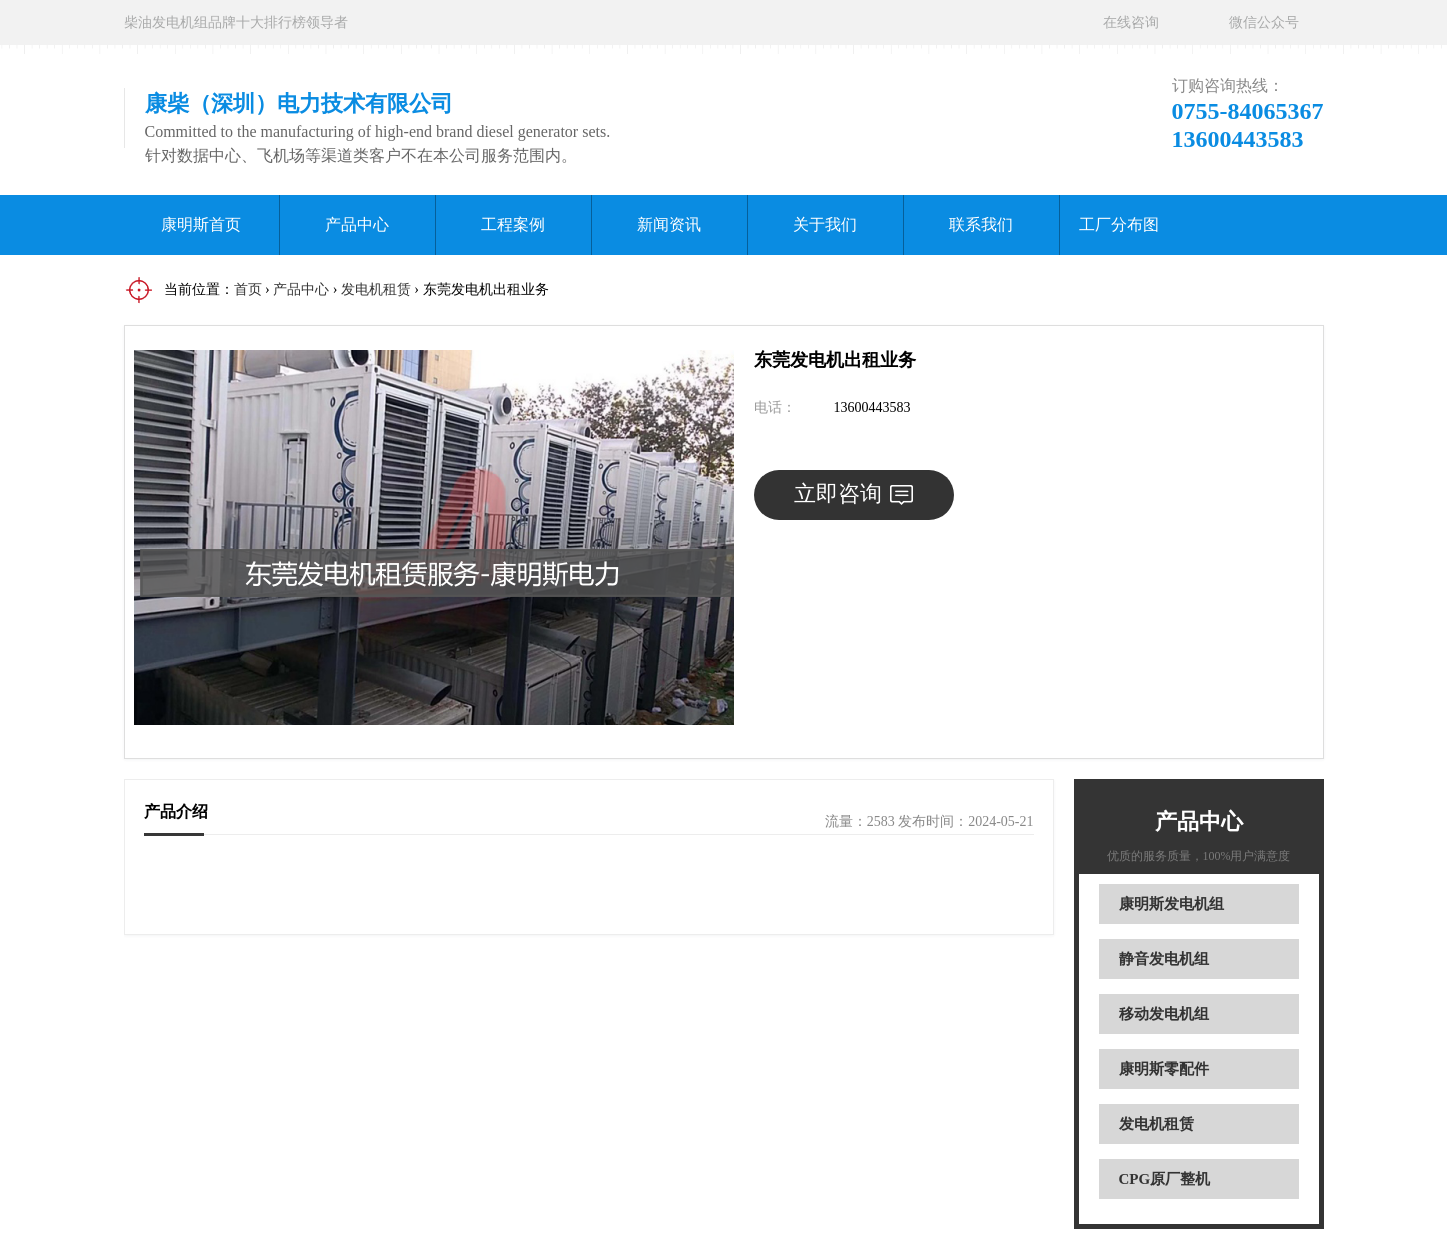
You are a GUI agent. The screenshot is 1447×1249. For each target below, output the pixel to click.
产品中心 (357, 224)
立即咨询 (853, 493)
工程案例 (513, 224)
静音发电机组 (1164, 959)
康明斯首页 (201, 224)
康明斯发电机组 (1171, 904)
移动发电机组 (1164, 1014)
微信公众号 (1264, 22)
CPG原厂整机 (1165, 1179)
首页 (248, 289)
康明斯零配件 (1164, 1069)
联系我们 (981, 224)
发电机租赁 (376, 289)
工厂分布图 (1119, 224)
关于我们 (825, 224)
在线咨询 (1131, 22)
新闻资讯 (669, 224)
